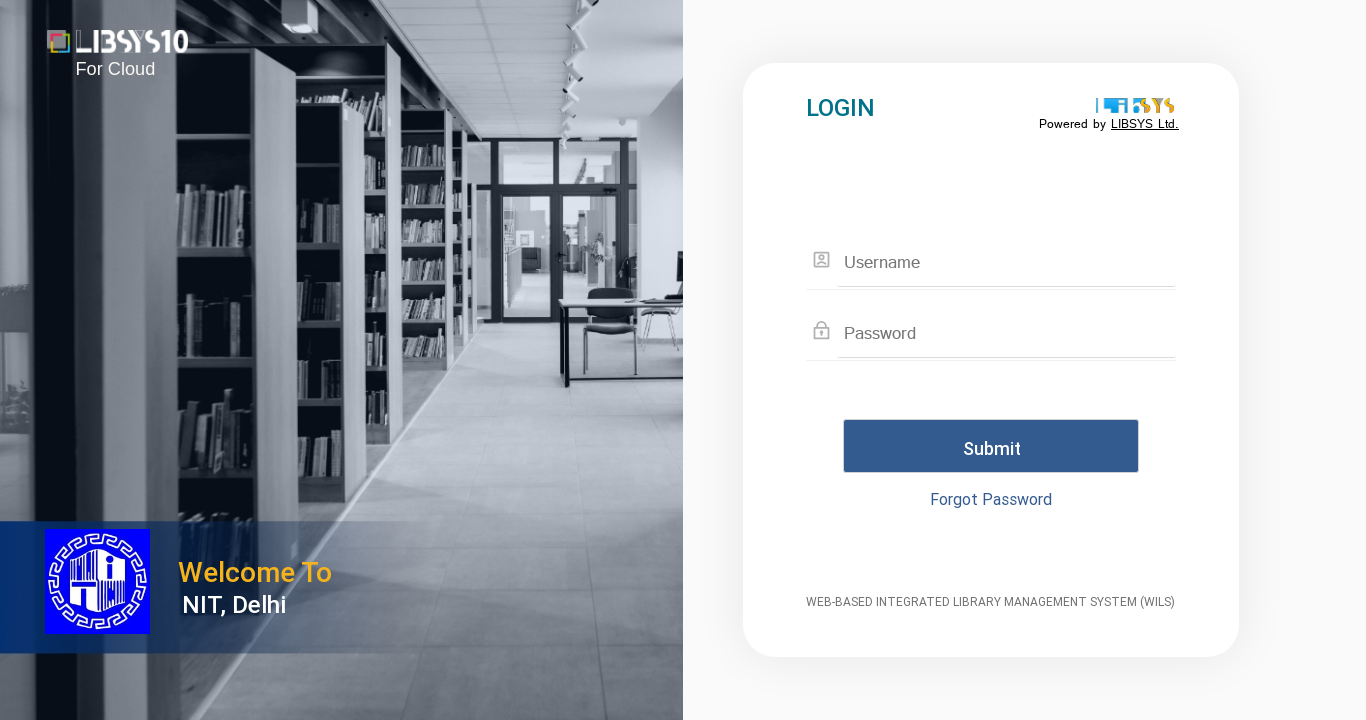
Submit (992, 448)
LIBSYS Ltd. (1145, 124)
